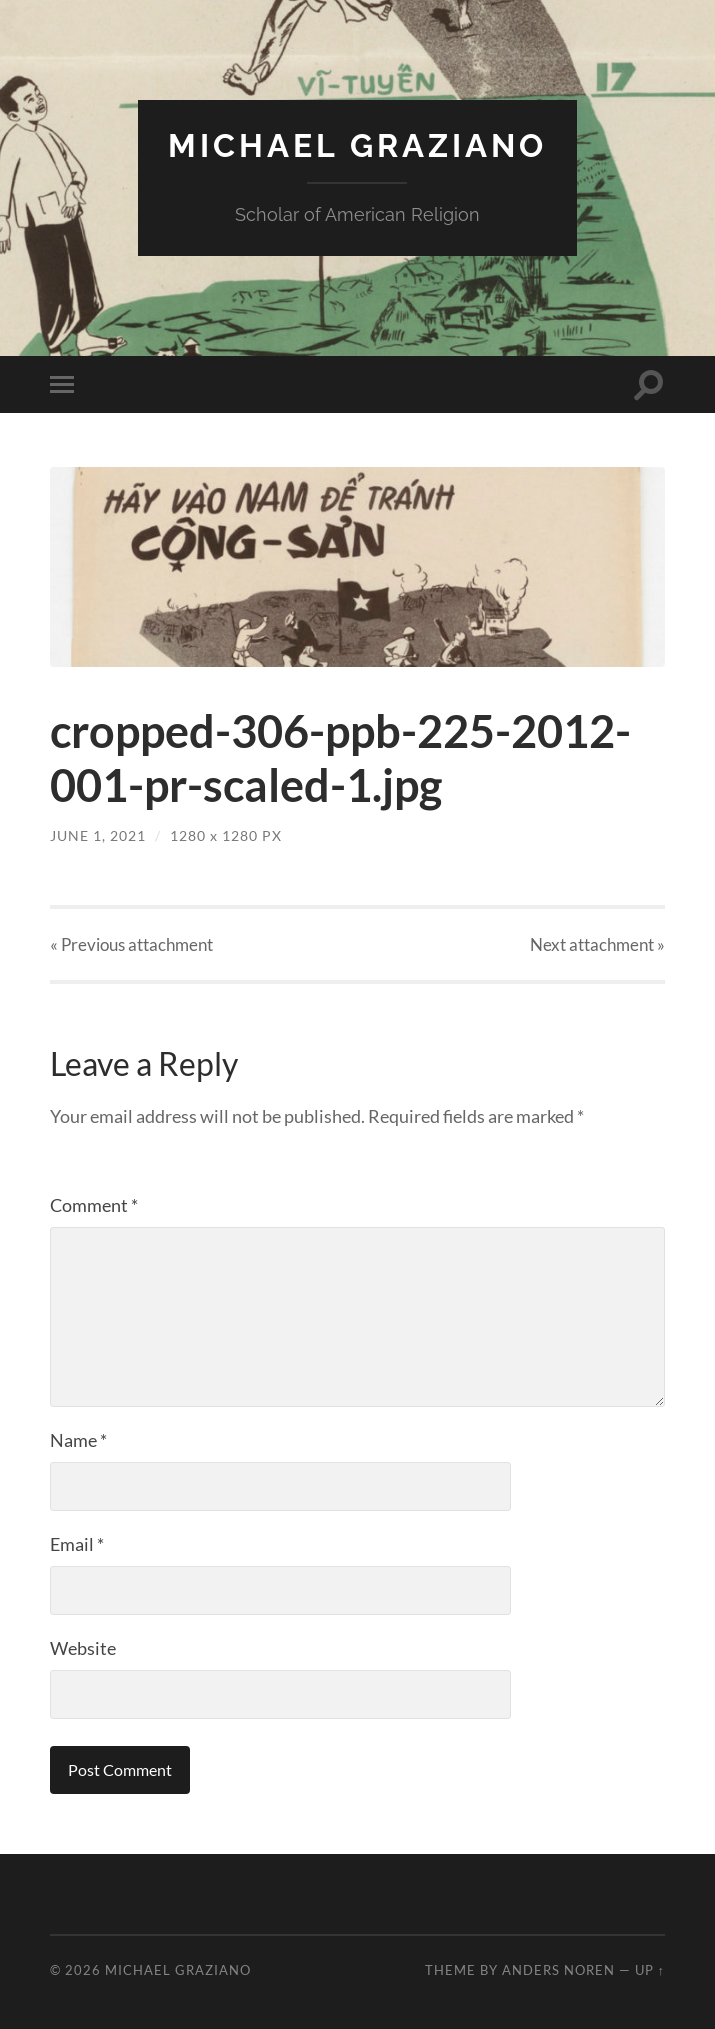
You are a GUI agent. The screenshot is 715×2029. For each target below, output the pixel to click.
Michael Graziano (357, 145)
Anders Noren (558, 1970)
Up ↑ (650, 1970)
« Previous (131, 944)
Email (77, 1544)
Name (78, 1440)
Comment (94, 1205)
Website (83, 1648)
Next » (597, 944)
